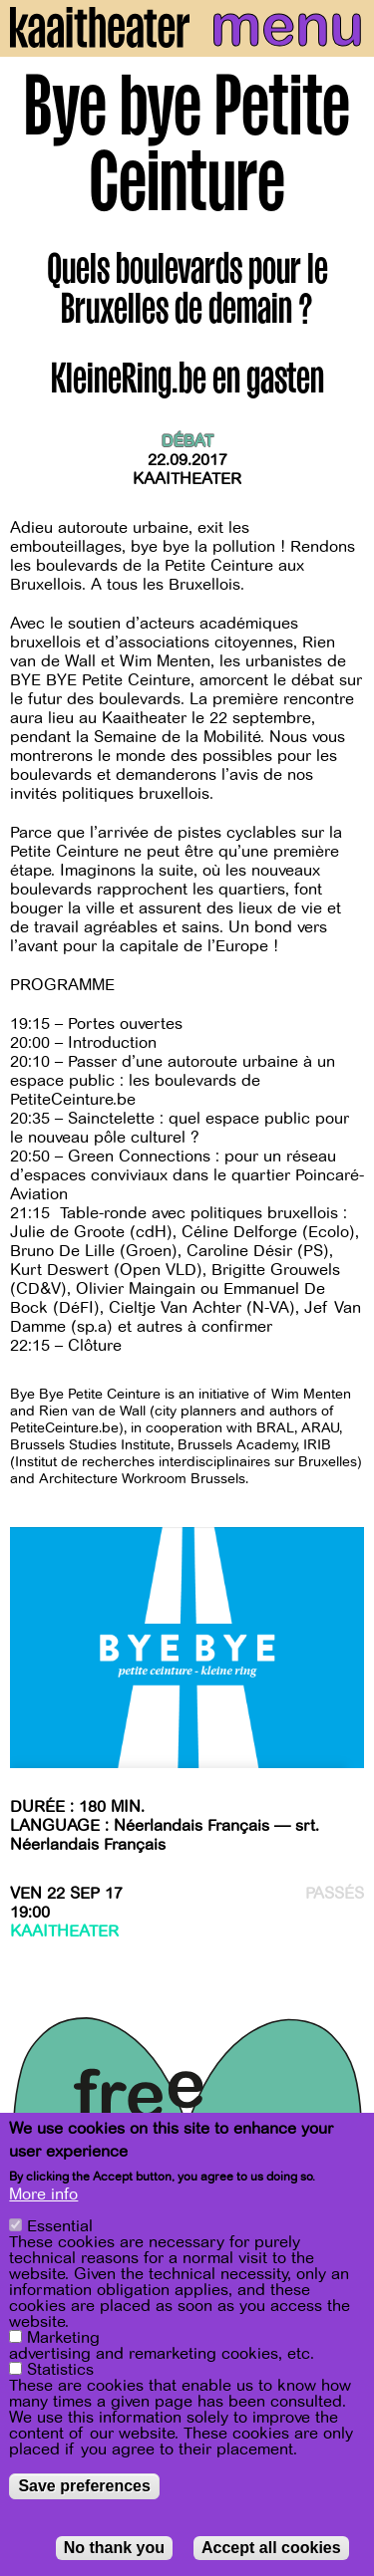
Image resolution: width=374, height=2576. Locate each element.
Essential (60, 2228)
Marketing (63, 2340)
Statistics (60, 2372)
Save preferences (84, 2487)
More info (43, 2196)
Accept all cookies (271, 2549)
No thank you (114, 2549)
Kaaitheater (187, 479)
